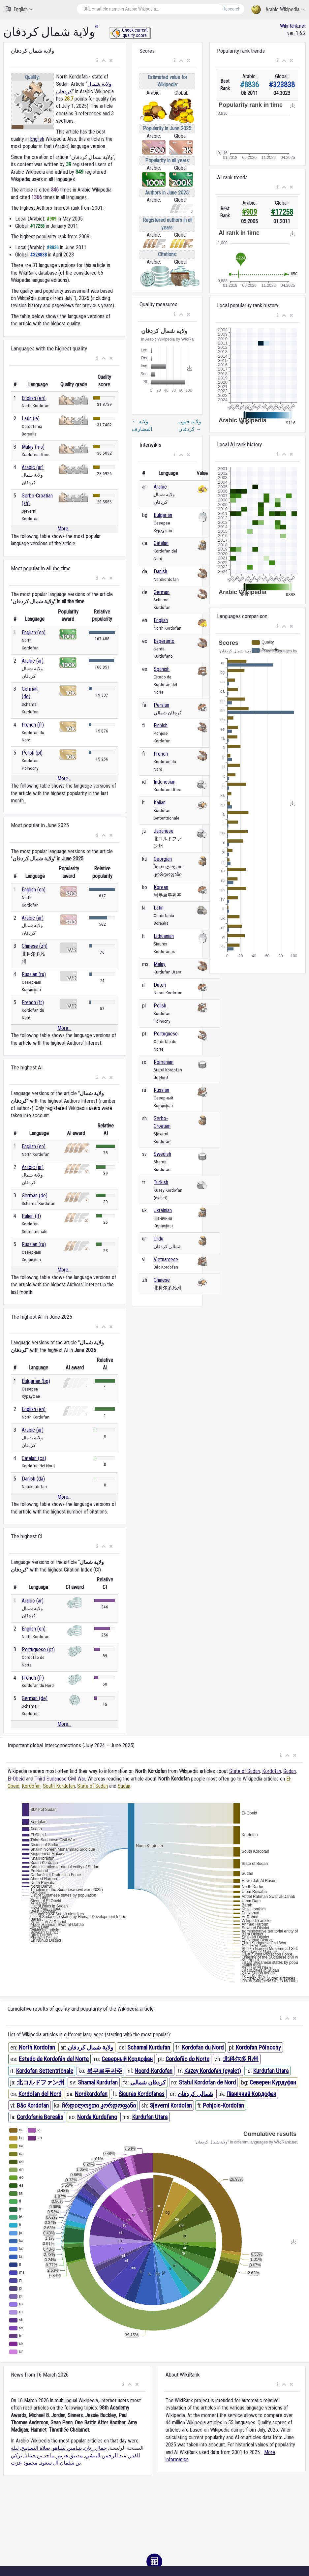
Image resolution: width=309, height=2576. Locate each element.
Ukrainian (163, 1210)
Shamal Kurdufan (98, 2082)
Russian (161, 1090)
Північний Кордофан (251, 2093)
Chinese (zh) (34, 946)
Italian (160, 802)
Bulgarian (163, 515)
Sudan (289, 1771)
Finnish (161, 725)
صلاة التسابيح (35, 2448)
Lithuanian (164, 936)
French (161, 754)
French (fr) (33, 725)
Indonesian (164, 782)
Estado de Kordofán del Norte (54, 2058)
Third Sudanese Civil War (60, 1779)
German (162, 592)
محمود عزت (24, 2463)
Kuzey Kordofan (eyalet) (212, 2070)
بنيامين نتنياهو (67, 2448)
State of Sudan (244, 1771)
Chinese (162, 1280)
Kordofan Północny (258, 2047)
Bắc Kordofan (33, 2105)
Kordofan (271, 1771)
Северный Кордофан (127, 2058)
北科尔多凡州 (241, 2058)
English (18, 9)
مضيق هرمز (69, 2455)
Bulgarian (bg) (36, 1381)
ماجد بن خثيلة (39, 2455)
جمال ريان (95, 2448)
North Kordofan (37, 2047)
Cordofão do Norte (187, 2058)
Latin (159, 908)
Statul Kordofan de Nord (207, 2082)
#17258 (282, 212)
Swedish (162, 1154)
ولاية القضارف (142, 425)
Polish (160, 1006)
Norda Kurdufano (97, 2116)
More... (64, 528)
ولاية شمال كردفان (90, 2047)
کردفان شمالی (148, 2082)
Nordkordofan (91, 2093)
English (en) (34, 398)
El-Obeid (16, 1779)
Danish (160, 571)
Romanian (163, 1062)
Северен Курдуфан (273, 2082)
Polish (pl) (32, 753)
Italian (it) (31, 1216)
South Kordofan (59, 1786)
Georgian (163, 859)
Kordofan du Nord (203, 2047)
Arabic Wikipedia (277, 10)
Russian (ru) (34, 974)
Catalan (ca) (34, 1458)
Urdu (158, 1239)
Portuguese (166, 1034)
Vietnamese (166, 1259)
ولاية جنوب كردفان (189, 425)
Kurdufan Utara (271, 2070)
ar (97, 26)
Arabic (160, 487)
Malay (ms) (33, 447)
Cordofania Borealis (40, 2116)
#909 (249, 212)
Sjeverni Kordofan (171, 2105)
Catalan (161, 543)
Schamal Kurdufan (148, 2047)
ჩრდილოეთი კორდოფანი (99, 2105)
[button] (97, 61)
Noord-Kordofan (153, 2070)
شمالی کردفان (195, 2093)
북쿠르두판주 (104, 2070)
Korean (161, 887)
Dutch (160, 985)
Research (231, 9)
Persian (161, 705)
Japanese (163, 831)
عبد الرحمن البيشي (106, 2455)
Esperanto (164, 641)
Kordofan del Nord (39, 2093)
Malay (160, 964)
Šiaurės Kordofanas (142, 2093)
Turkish (161, 1182)
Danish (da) (33, 1479)
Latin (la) (31, 418)
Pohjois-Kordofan (223, 2105)
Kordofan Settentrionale (44, 2070)
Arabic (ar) (33, 467)
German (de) (34, 1195)
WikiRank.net (293, 26)
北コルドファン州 (40, 2082)
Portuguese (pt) (38, 1649)
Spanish (162, 669)
